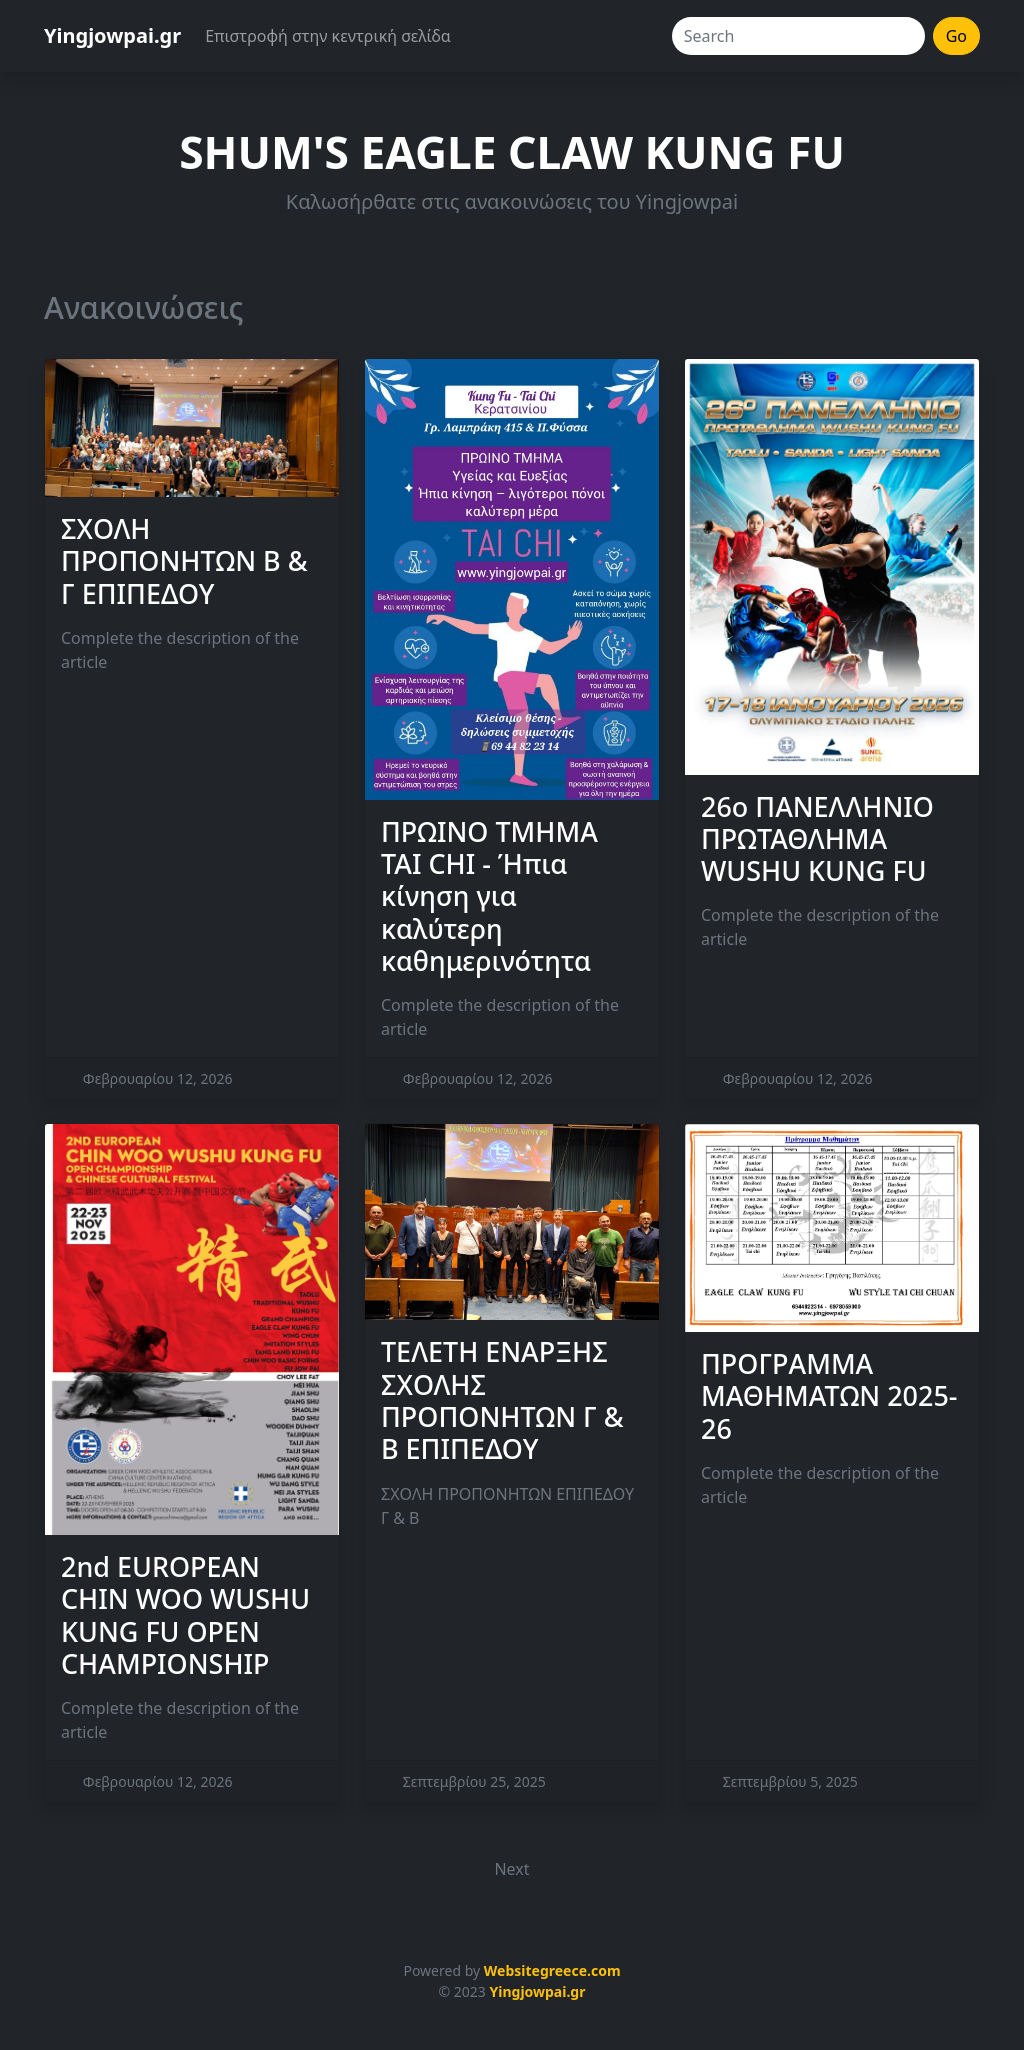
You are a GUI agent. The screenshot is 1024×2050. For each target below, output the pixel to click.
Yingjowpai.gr (112, 35)
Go (956, 36)
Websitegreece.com (552, 1970)
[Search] (798, 36)
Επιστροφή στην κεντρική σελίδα (328, 36)
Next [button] (511, 1869)
